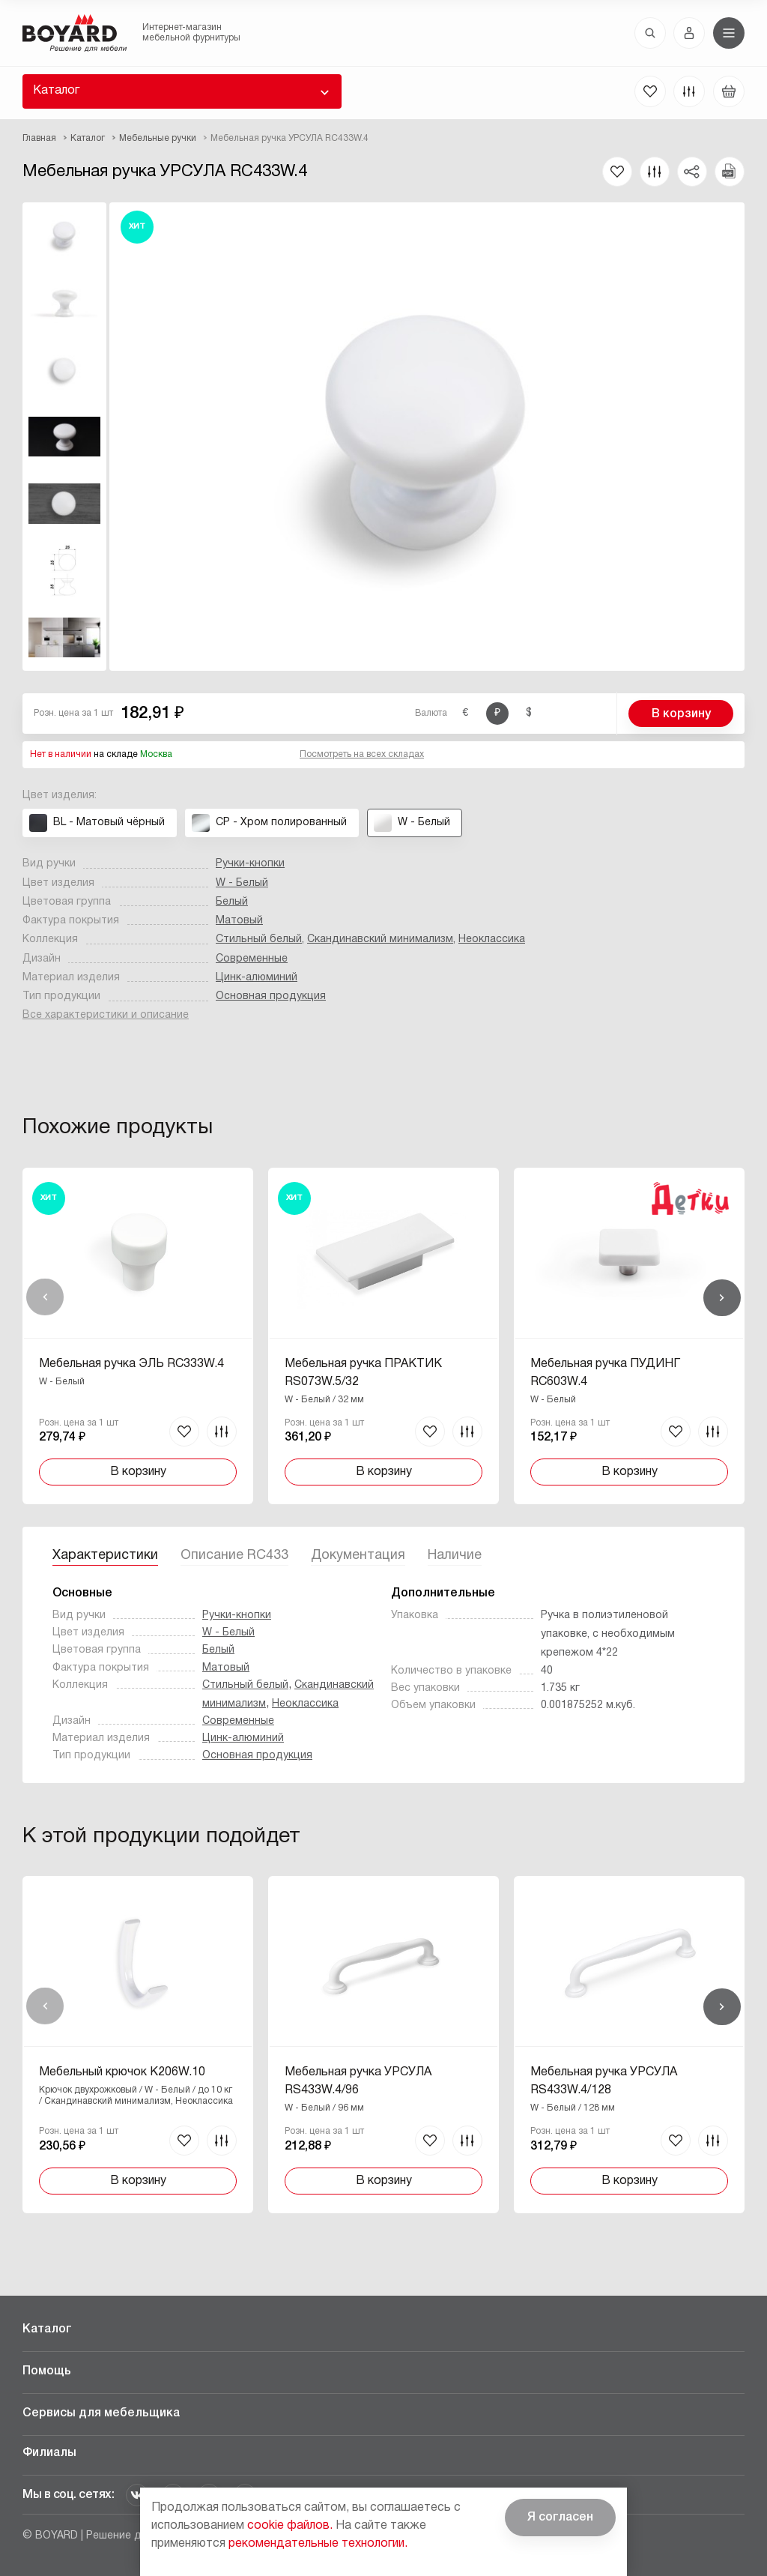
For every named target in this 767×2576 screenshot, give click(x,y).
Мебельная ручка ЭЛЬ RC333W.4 (131, 1364)
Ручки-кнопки (250, 864)
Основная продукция (271, 996)
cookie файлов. (290, 2526)
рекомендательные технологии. (317, 2544)
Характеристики (105, 1555)
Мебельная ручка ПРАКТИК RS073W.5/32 (363, 1373)
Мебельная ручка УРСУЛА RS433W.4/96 (358, 2081)
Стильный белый (259, 939)
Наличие (455, 1555)
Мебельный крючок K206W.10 (122, 2072)
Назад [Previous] (45, 1297)
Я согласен (560, 2517)
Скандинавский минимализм (380, 939)
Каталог (56, 90)
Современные (252, 959)
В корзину (681, 714)
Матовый (239, 921)
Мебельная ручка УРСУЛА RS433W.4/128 (603, 2081)
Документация (358, 1555)
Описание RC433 (234, 1555)
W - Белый (242, 883)
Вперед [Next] (722, 1297)
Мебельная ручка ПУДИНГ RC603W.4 (605, 1373)
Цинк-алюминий (256, 978)
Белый (232, 902)
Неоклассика (491, 939)
